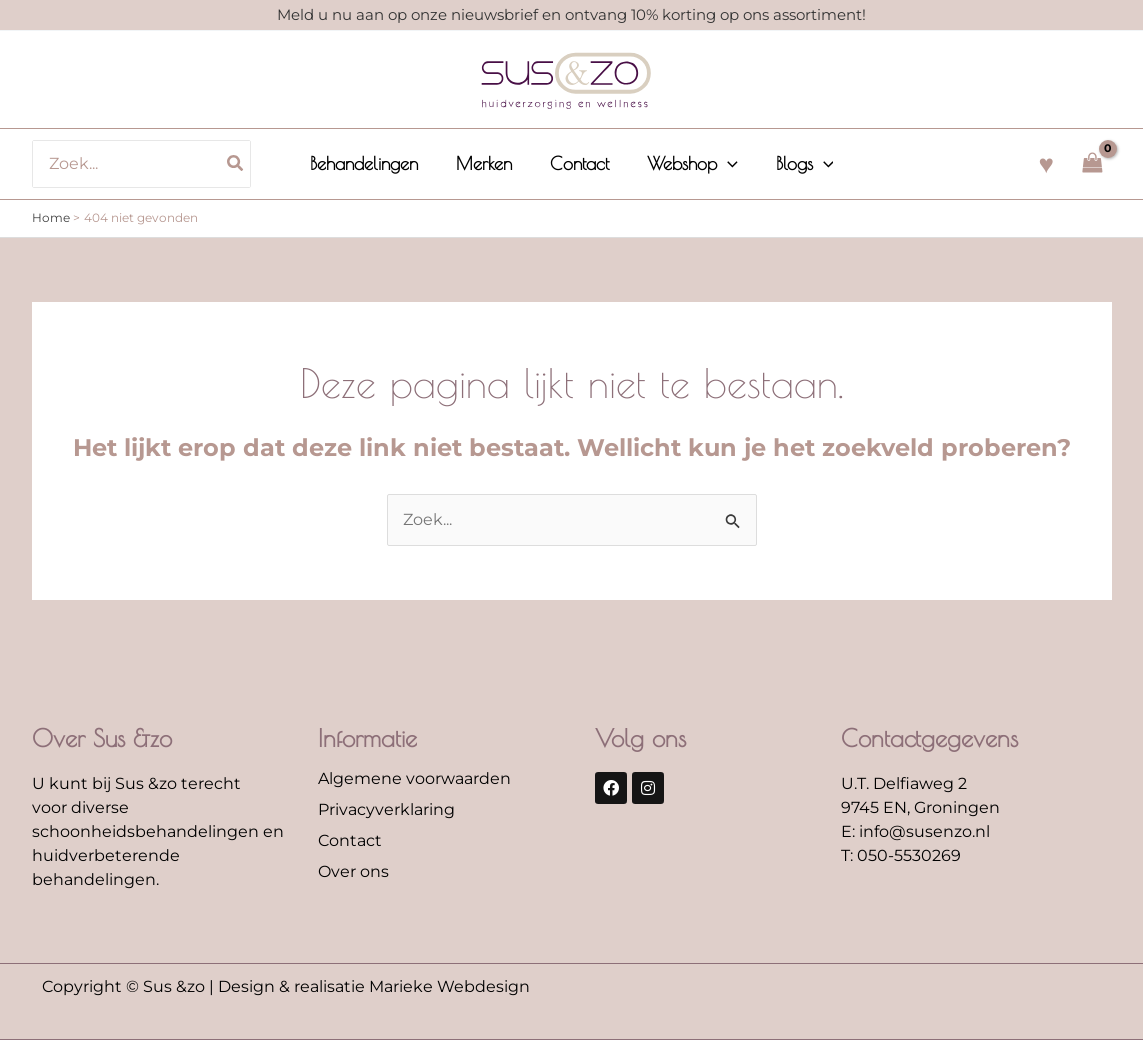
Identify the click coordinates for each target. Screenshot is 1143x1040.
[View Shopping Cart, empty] (1093, 163)
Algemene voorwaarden (414, 778)
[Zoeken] (241, 164)
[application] (725, 164)
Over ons (353, 871)
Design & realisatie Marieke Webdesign (374, 986)
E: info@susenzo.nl (915, 831)
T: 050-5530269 (901, 855)
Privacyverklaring (386, 809)
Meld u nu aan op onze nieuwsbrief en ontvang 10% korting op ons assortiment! (571, 14)
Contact (350, 840)
